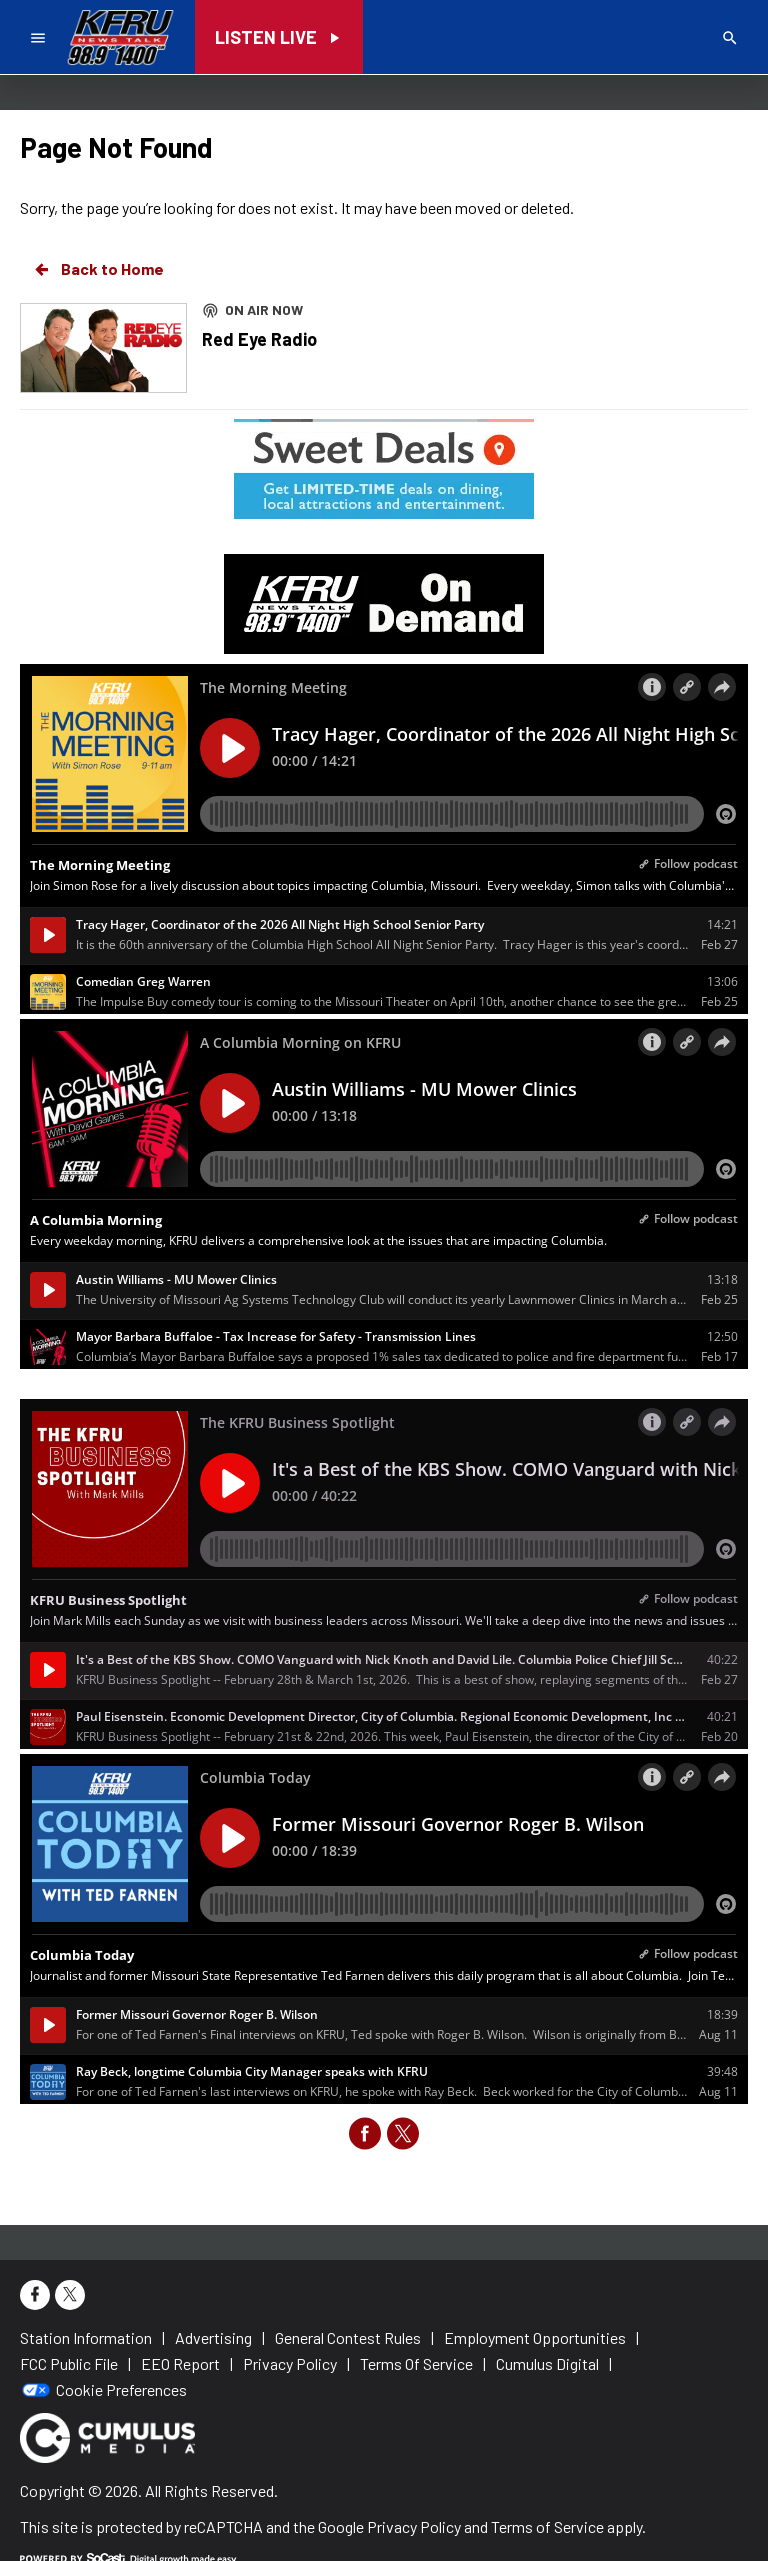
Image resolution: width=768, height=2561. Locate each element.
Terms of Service (547, 2526)
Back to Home (98, 269)
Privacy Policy (414, 2526)
